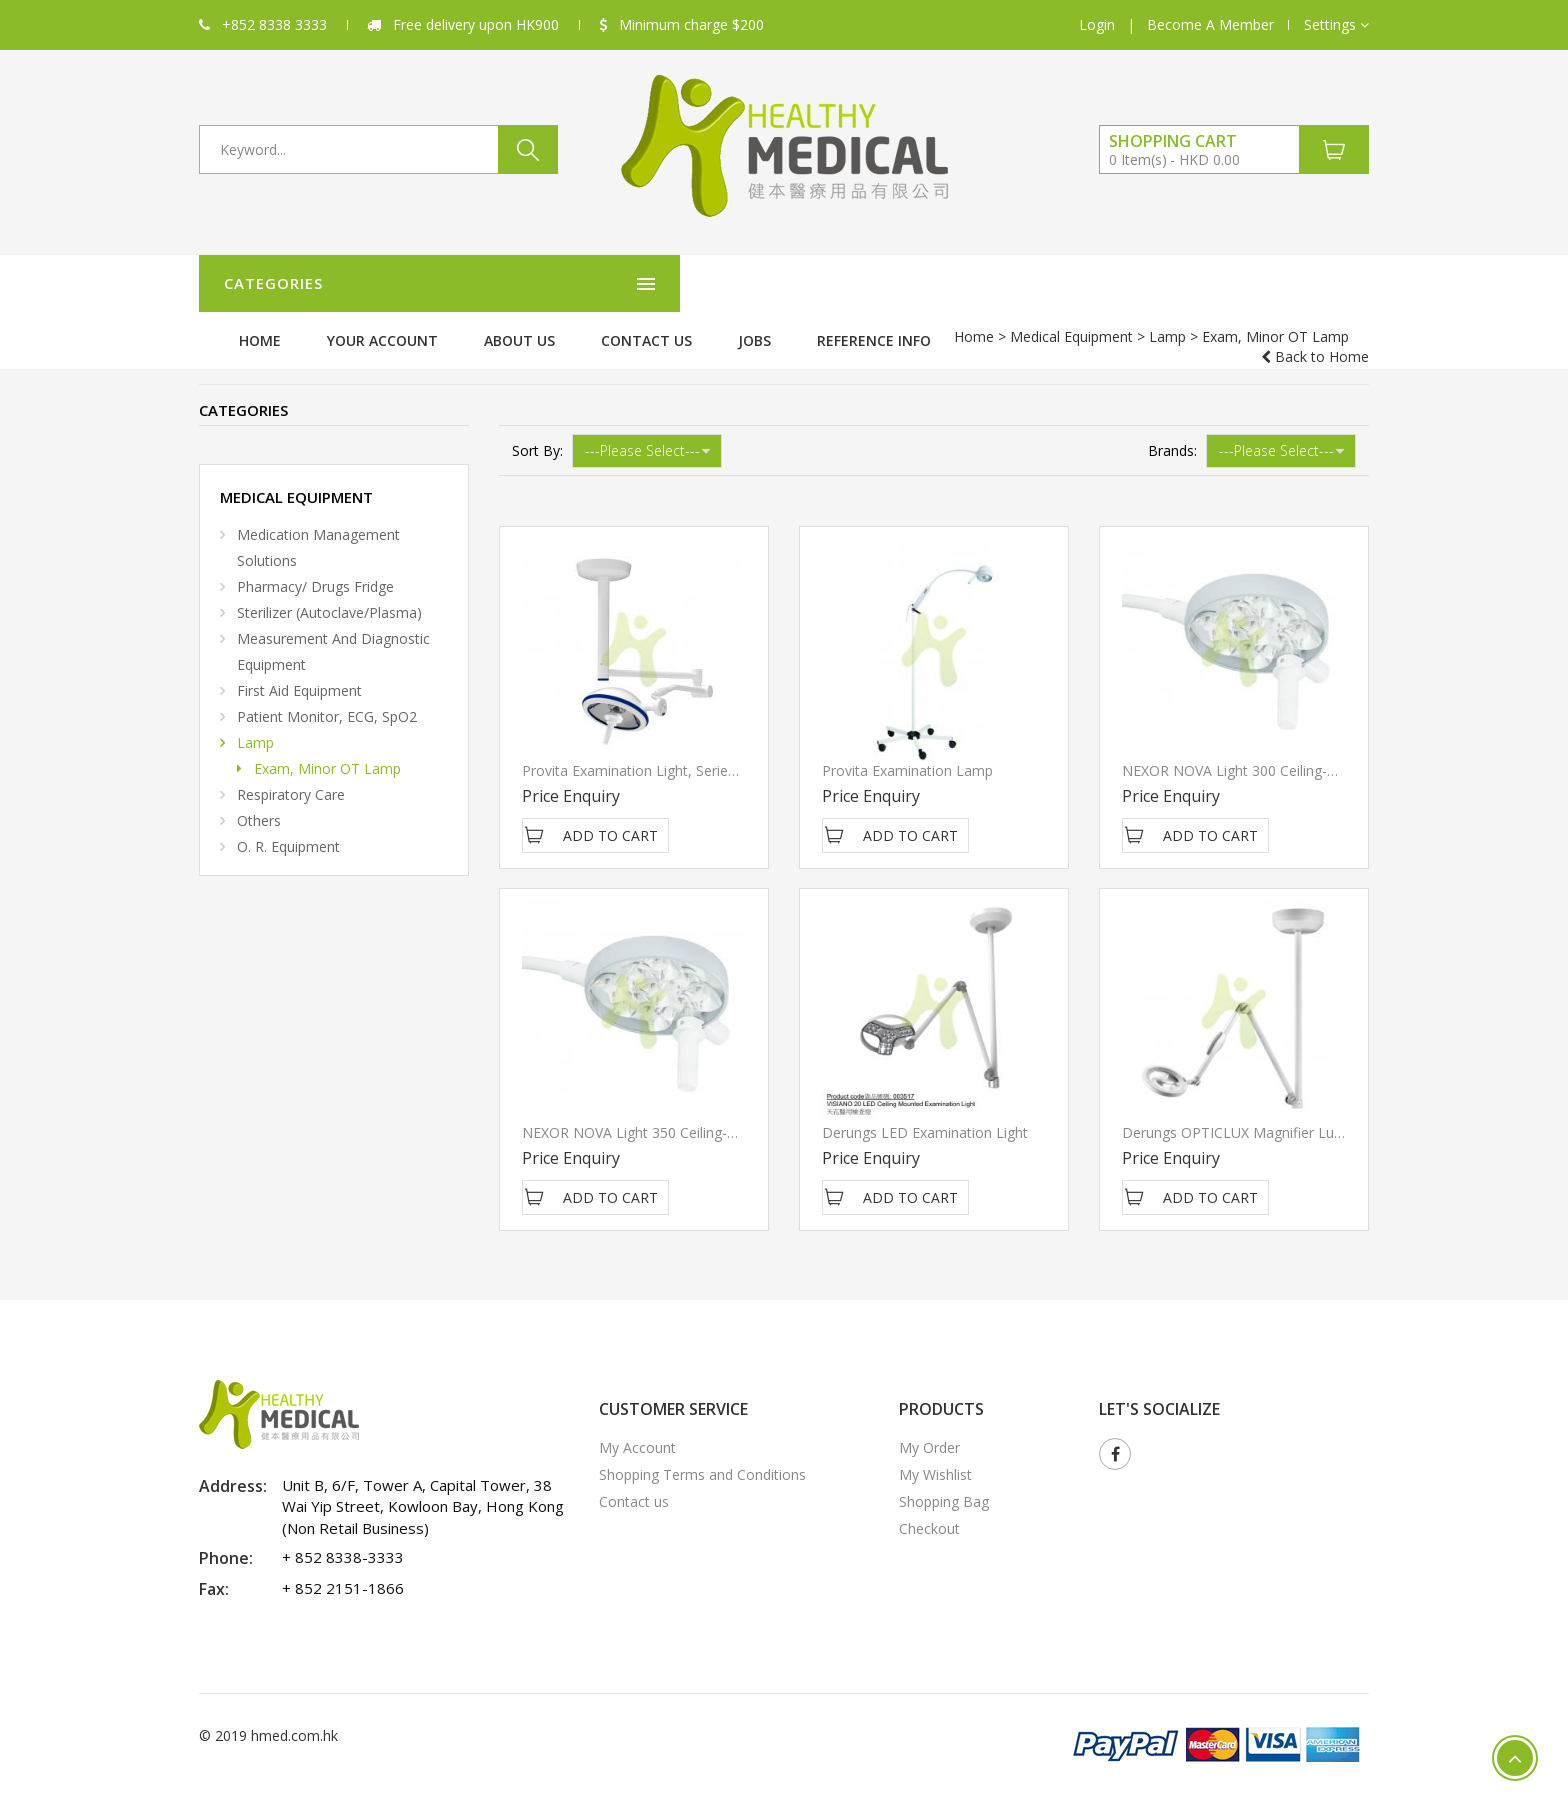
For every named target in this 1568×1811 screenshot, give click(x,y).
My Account (637, 1425)
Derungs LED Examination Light (925, 1110)
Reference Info (1204, 283)
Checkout (929, 1506)
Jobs (1084, 283)
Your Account (712, 283)
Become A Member (1210, 24)
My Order (929, 1425)
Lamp (412, 336)
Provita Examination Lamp (907, 748)
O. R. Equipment (288, 824)
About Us (849, 283)
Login (1097, 24)
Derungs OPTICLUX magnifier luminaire (1252, 1110)
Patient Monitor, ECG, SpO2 (327, 694)
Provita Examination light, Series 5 (634, 748)
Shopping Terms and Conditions (702, 1452)
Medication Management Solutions (318, 525)
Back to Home (1315, 336)
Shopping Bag (944, 1479)
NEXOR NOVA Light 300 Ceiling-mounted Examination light (1314, 748)
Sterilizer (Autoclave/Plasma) (329, 590)
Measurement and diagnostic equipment (333, 629)
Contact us (976, 283)
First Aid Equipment (299, 668)
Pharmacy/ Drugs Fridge (315, 564)
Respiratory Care (291, 772)
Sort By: (537, 428)
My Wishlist (935, 1452)
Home (590, 283)
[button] (1336, 25)
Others (259, 798)
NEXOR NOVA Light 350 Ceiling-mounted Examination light (714, 1110)
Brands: (1172, 428)
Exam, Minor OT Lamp (327, 746)
